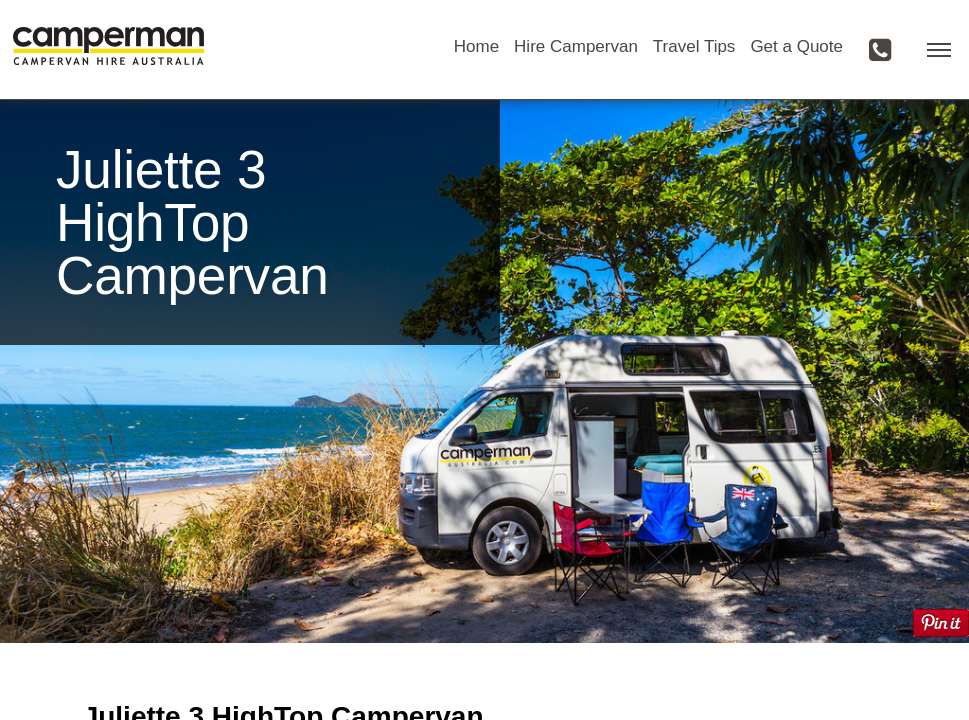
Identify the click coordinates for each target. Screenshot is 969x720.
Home (476, 46)
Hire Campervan (576, 46)
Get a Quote (796, 46)
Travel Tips (694, 46)
